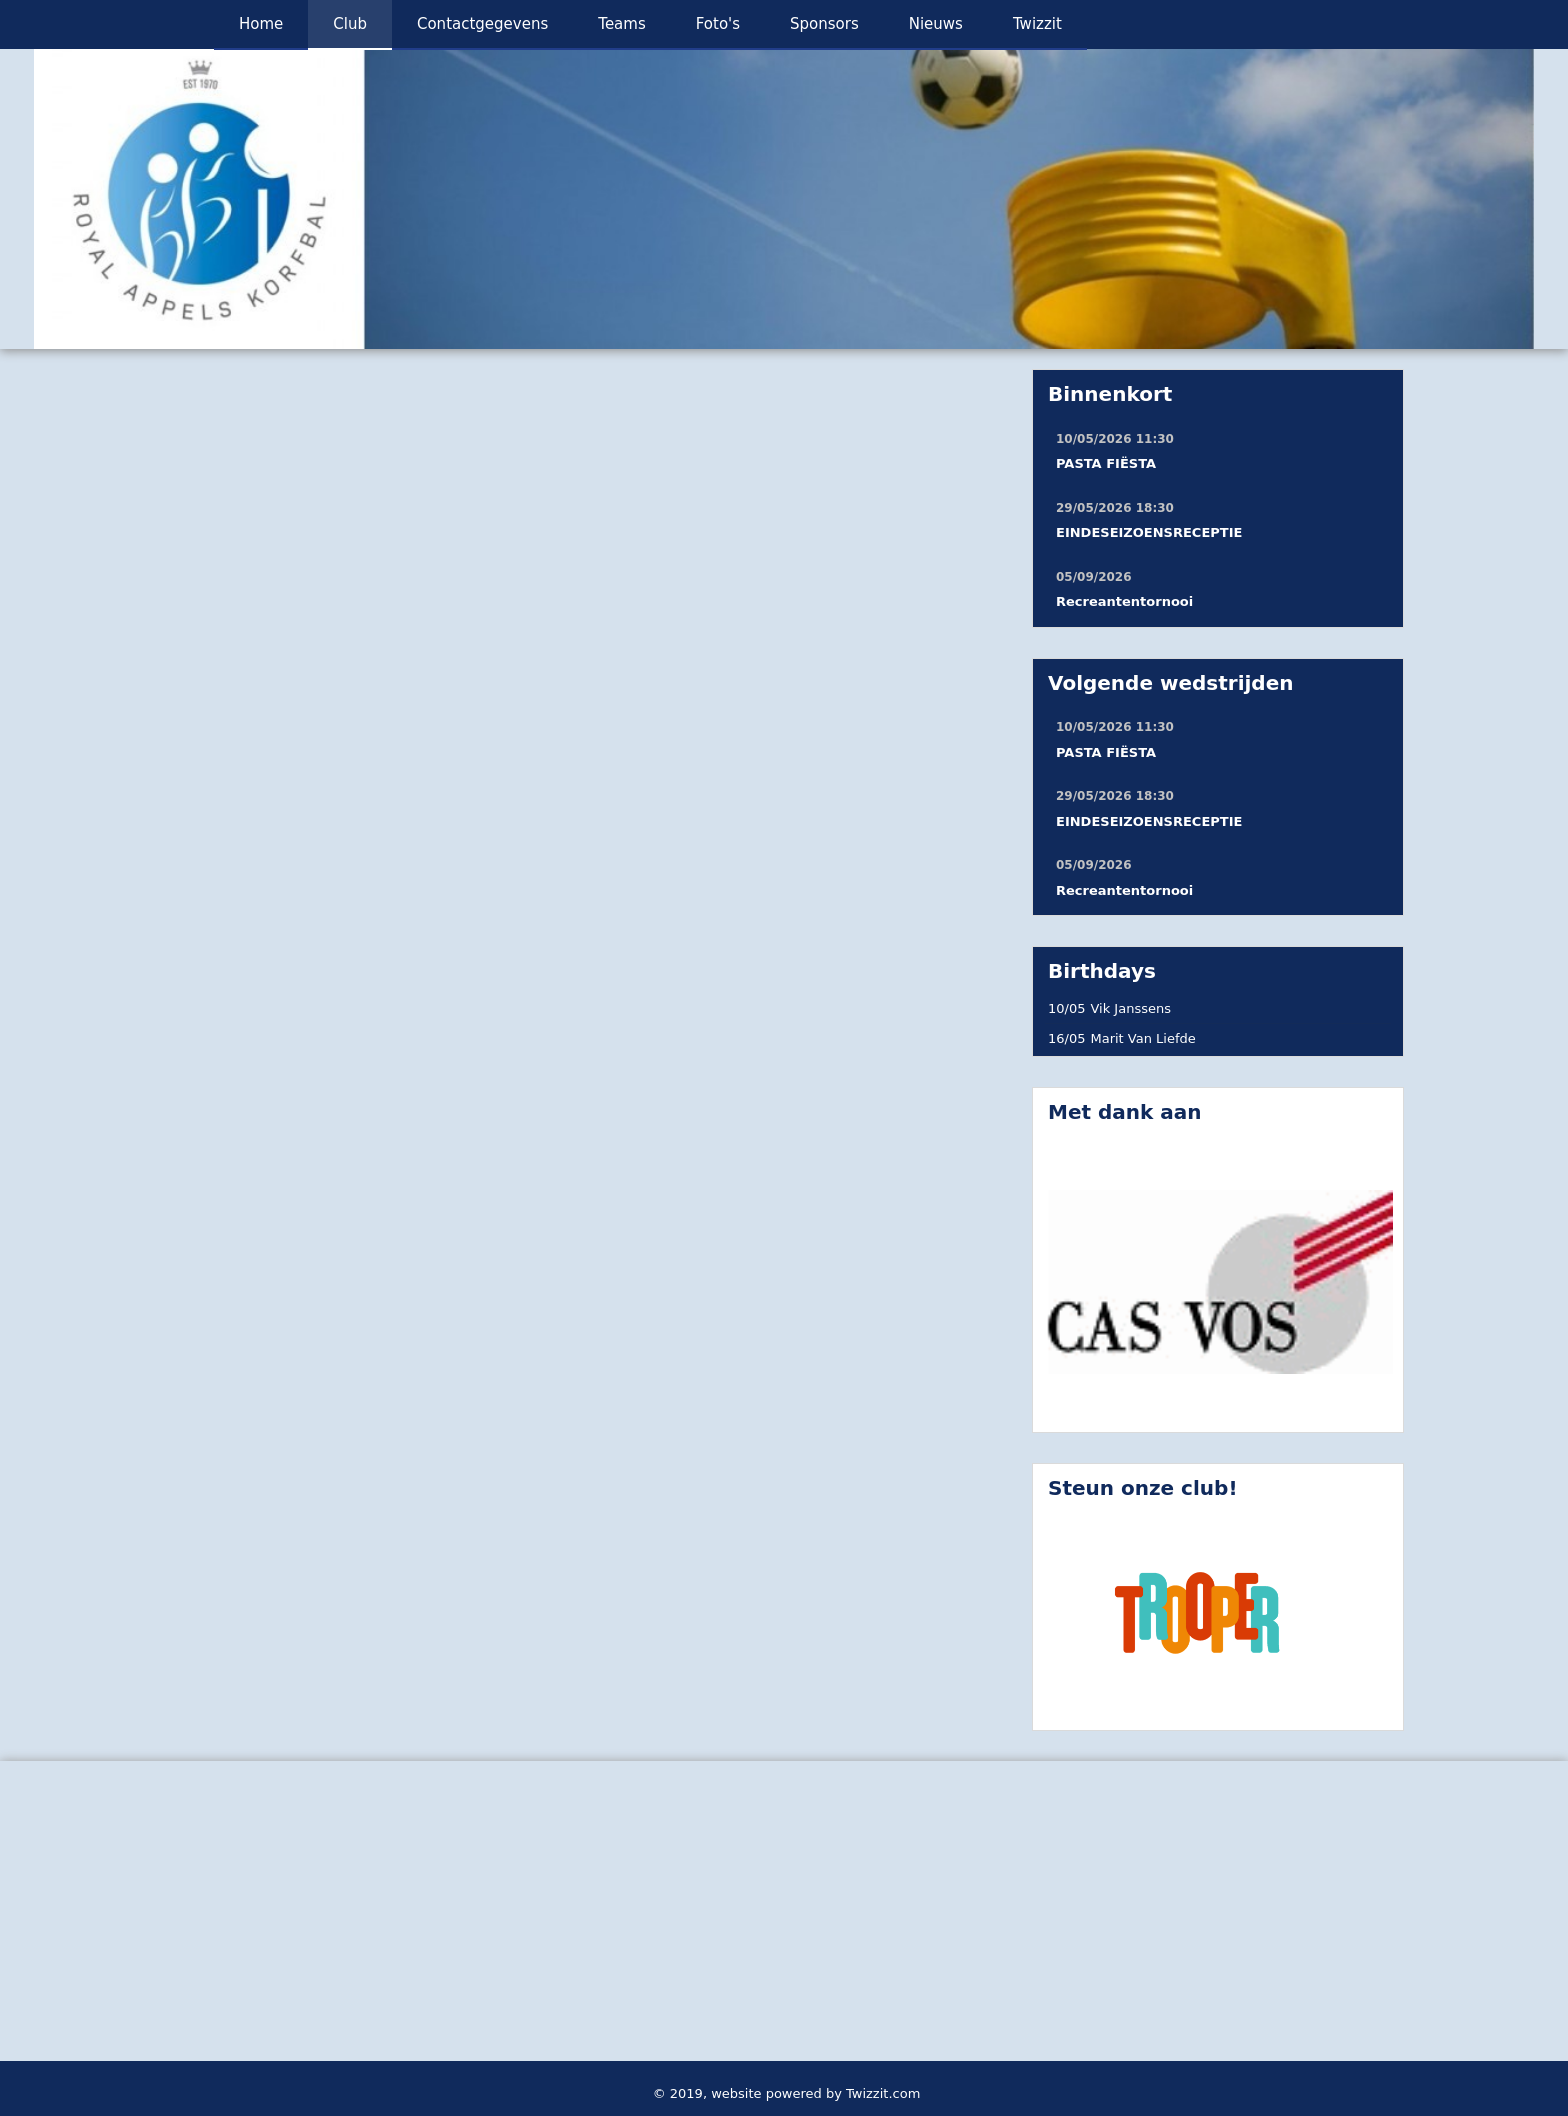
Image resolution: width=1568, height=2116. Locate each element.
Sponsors (824, 24)
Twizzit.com (883, 2093)
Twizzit (1037, 24)
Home (261, 24)
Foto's (718, 24)
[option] (784, 199)
